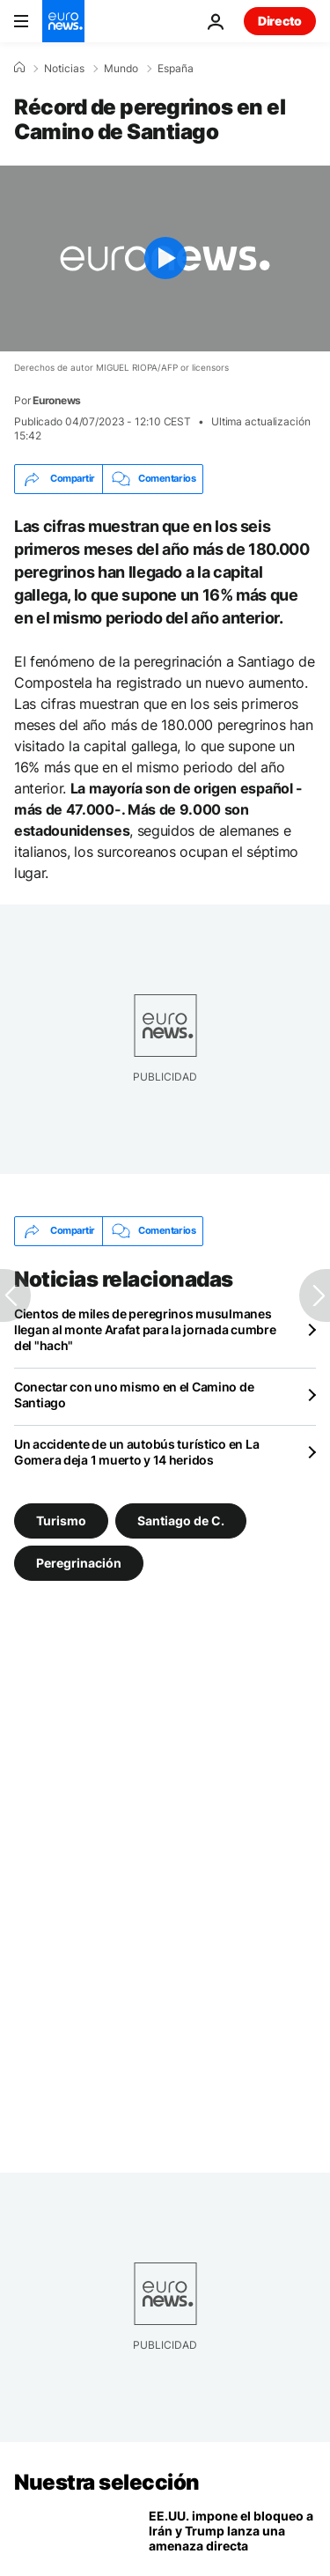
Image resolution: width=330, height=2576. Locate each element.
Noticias (64, 68)
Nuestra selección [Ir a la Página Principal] (107, 2482)
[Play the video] (165, 258)
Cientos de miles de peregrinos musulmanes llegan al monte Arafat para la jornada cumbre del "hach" (144, 1329)
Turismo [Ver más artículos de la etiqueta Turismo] (61, 1520)
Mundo (121, 68)
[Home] (19, 68)
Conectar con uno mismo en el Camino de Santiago (133, 1394)
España (176, 68)
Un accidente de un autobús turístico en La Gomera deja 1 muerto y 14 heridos (136, 1451)
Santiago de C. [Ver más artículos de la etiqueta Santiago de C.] (180, 1520)
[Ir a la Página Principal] (63, 21)
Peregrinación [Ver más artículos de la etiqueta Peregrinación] (78, 1562)
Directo (280, 20)
